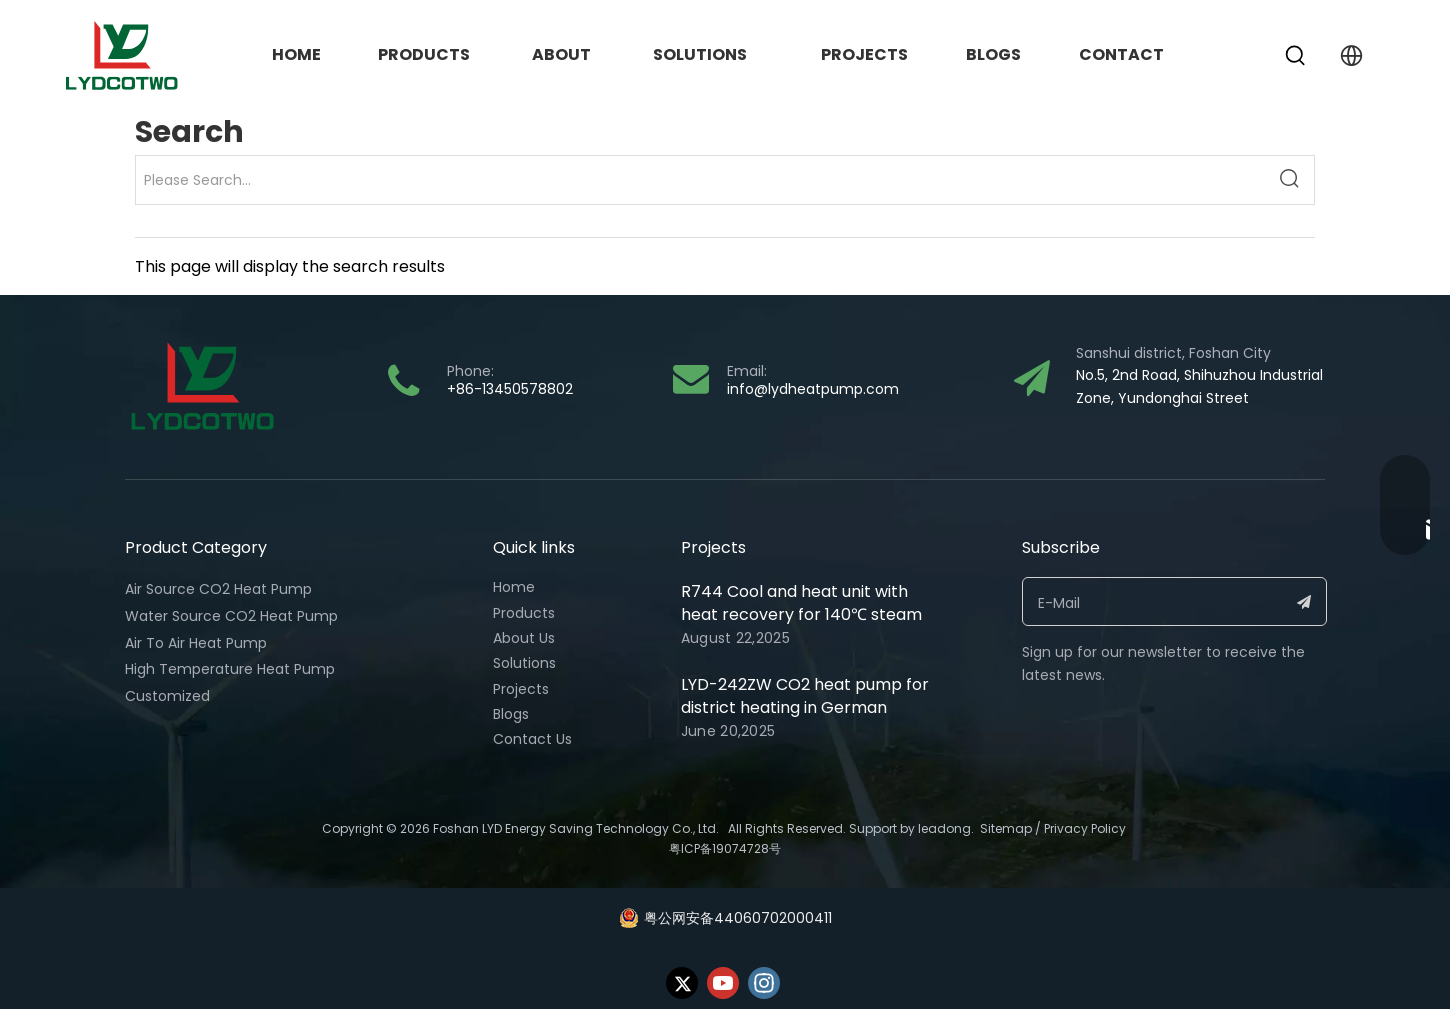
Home (514, 587)
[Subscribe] (1304, 601)
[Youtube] (723, 983)
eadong (946, 828)
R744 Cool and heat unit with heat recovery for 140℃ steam (801, 603)
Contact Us (532, 739)
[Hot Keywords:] (1296, 56)
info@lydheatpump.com (813, 389)
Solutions (524, 663)
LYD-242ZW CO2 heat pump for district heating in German (805, 696)
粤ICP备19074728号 (725, 848)
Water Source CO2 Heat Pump (231, 616)
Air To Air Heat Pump (196, 643)
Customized (167, 696)
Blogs (511, 714)
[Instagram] (764, 983)
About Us (524, 638)
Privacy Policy (1086, 828)
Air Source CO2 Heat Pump (218, 589)
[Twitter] (682, 983)
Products (524, 613)
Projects (521, 689)
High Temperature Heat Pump (230, 669)
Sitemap (1006, 828)
